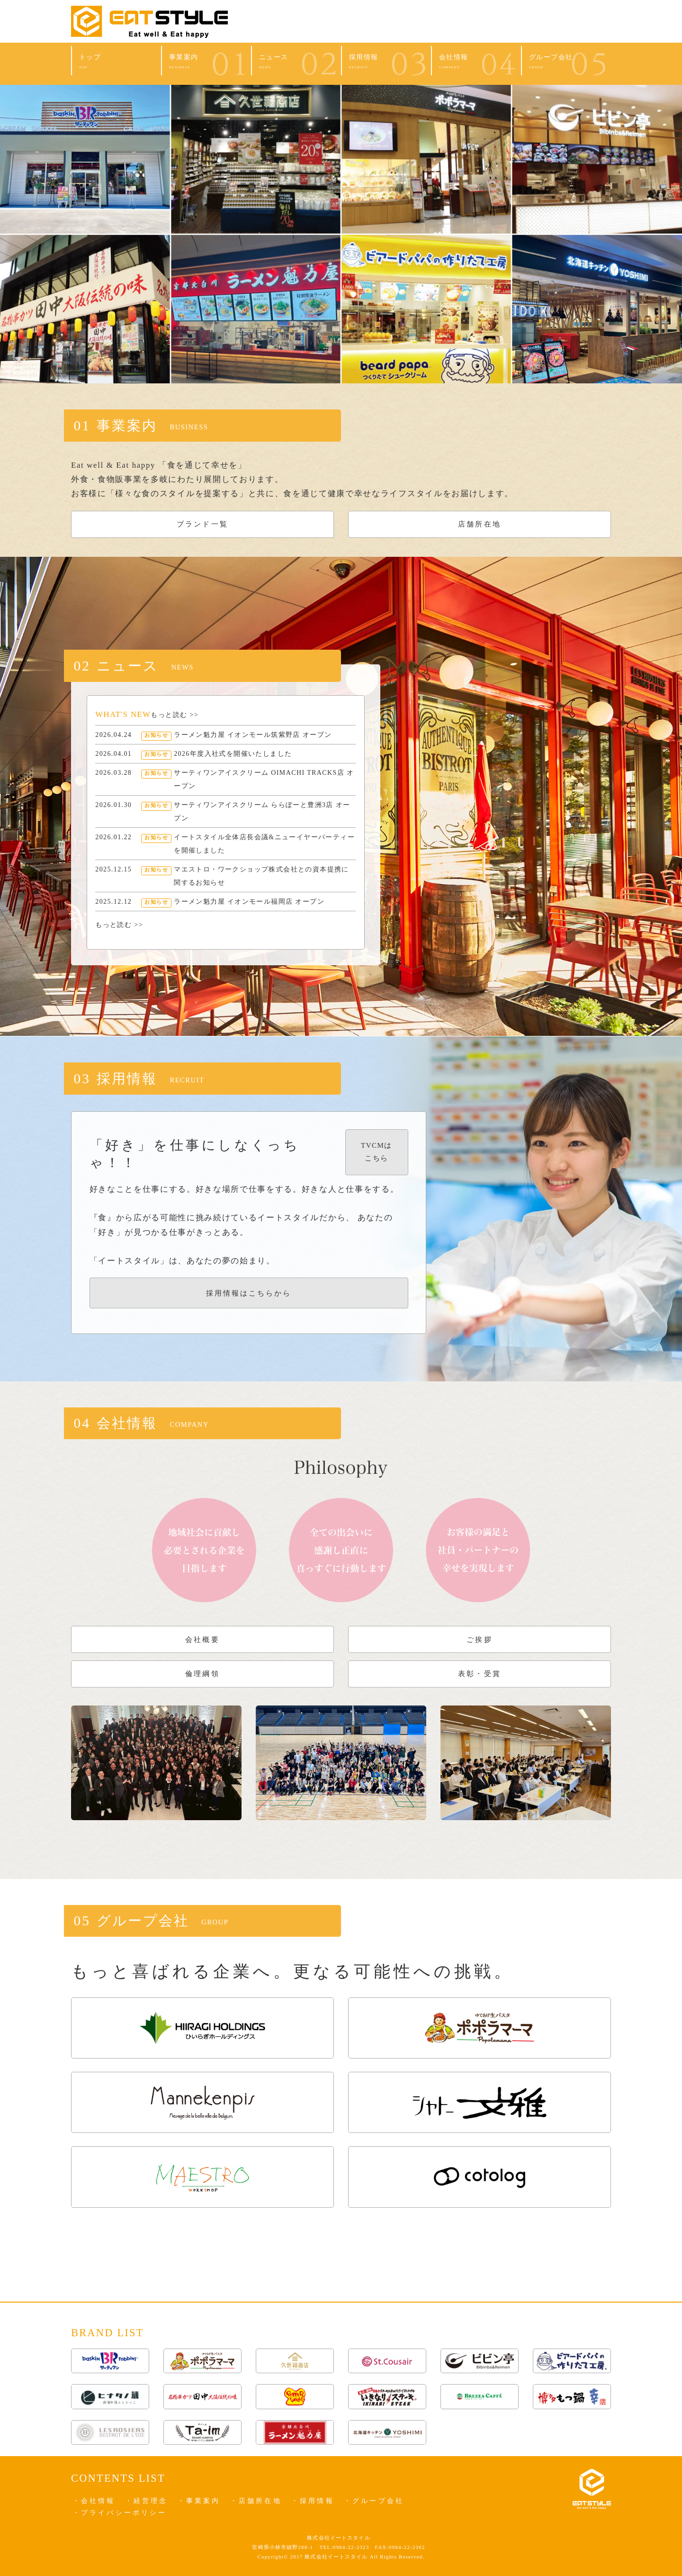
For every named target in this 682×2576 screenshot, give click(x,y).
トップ (116, 62)
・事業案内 (199, 2500)
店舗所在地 (479, 524)
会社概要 (202, 1639)
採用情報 (386, 62)
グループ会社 (566, 62)
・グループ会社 (374, 2500)
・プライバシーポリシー (119, 2512)
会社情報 (476, 62)
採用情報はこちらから (249, 1293)
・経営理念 (146, 2500)
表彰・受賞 (479, 1673)
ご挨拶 (479, 1639)
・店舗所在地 (256, 2500)
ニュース (296, 62)
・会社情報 (94, 2500)
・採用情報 (312, 2500)
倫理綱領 (202, 1673)
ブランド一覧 (202, 524)
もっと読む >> (174, 714)
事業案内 (206, 62)
